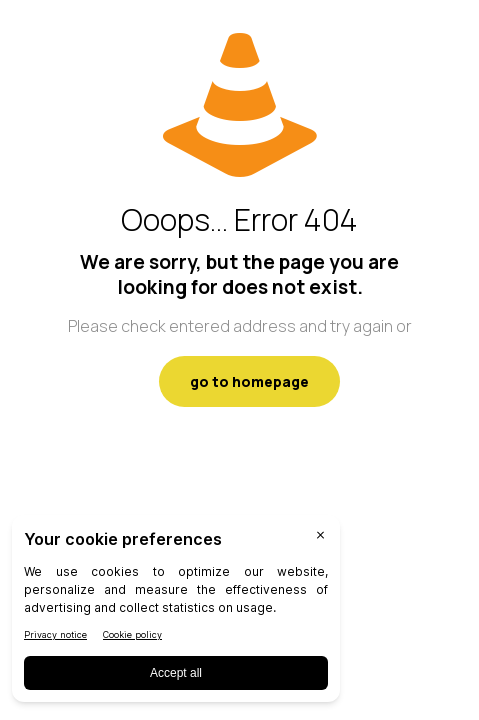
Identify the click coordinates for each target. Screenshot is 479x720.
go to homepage (249, 381)
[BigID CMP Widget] (176, 613)
